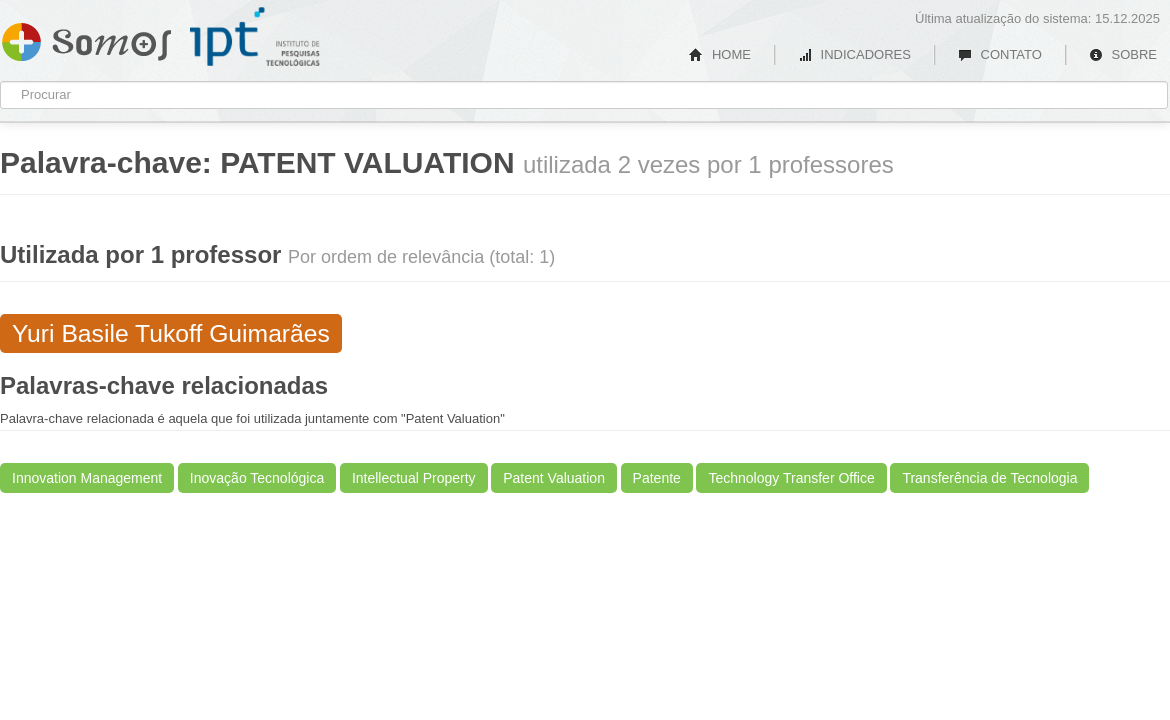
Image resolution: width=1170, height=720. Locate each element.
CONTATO (1000, 54)
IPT (255, 37)
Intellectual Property (414, 478)
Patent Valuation (554, 478)
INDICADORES (854, 54)
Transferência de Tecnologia (989, 478)
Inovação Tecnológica (257, 478)
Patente (657, 478)
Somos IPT (86, 38)
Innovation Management (87, 478)
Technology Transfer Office (791, 478)
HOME (720, 54)
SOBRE (1123, 54)
